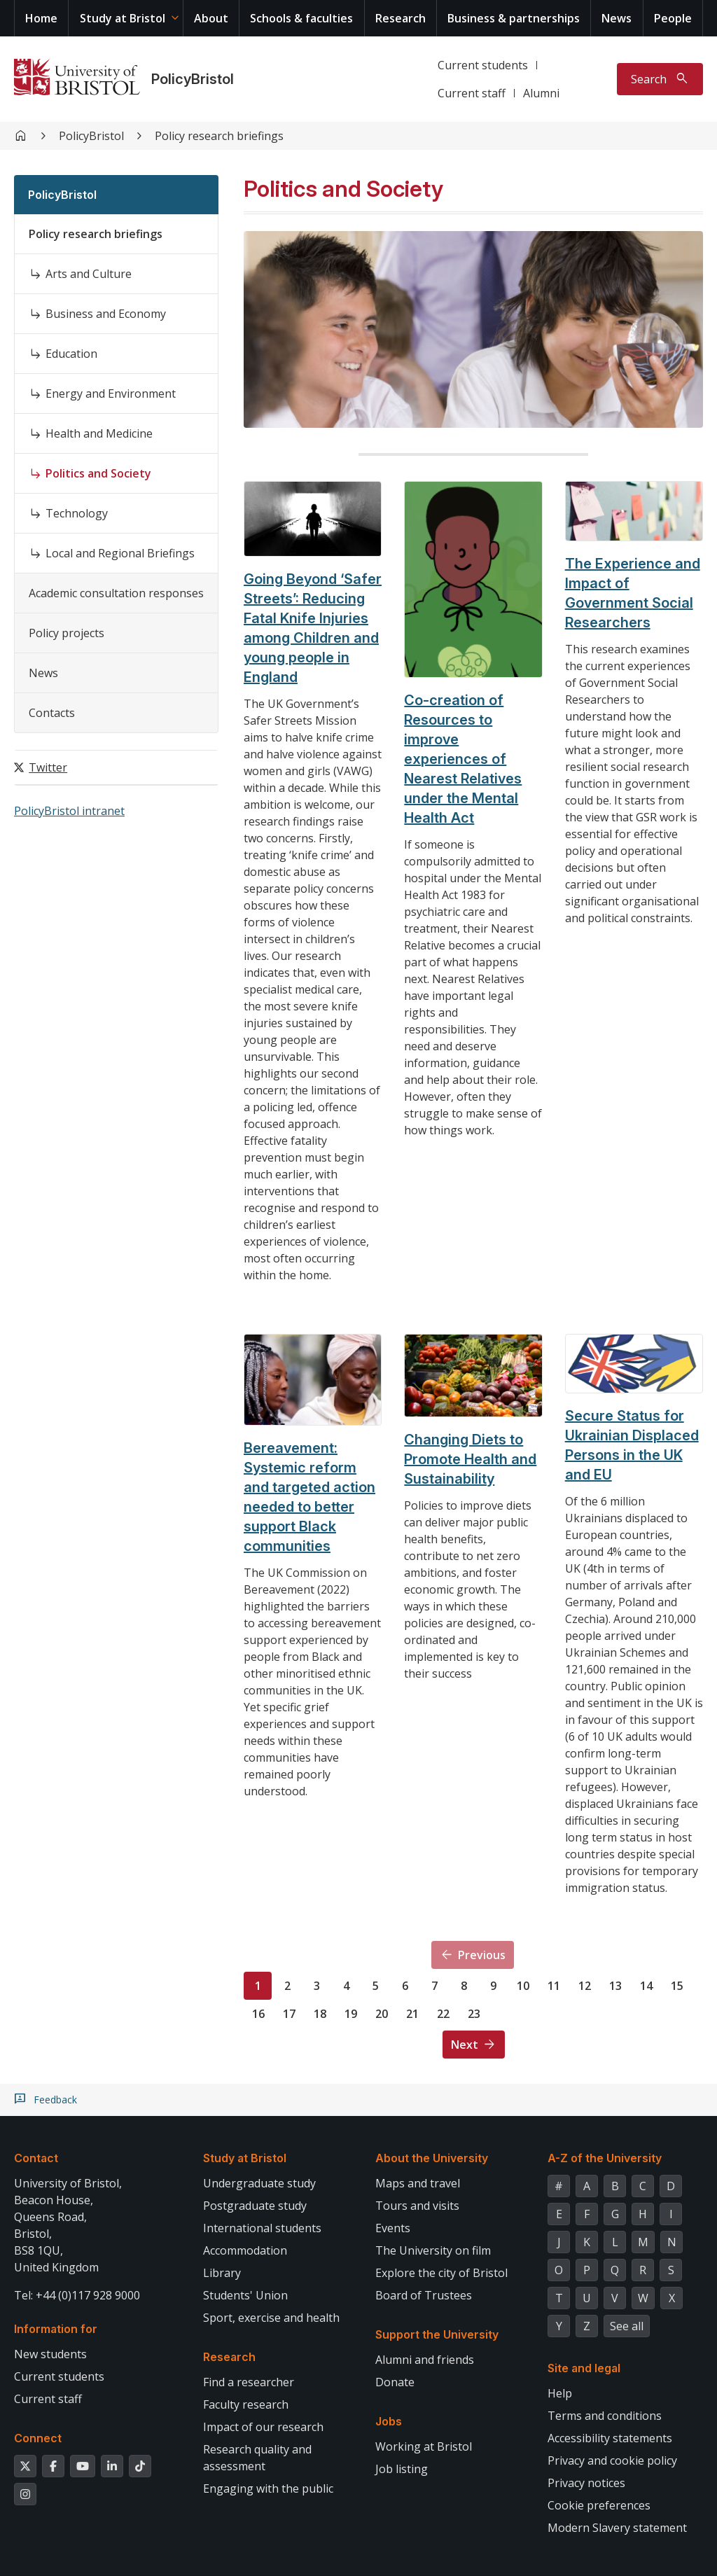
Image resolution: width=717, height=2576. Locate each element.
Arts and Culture (89, 273)
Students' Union (245, 2295)
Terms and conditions (605, 2415)
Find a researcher (248, 2382)
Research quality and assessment (257, 2458)
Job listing (401, 2469)
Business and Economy (106, 313)
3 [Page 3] (317, 1985)
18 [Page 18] (320, 2013)
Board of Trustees (423, 2295)
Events (392, 2228)
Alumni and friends (424, 2359)
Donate (395, 2382)
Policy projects (66, 633)
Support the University (437, 2334)
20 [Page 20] (381, 2013)
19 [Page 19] (350, 2013)
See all (626, 2326)
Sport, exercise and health (271, 2317)
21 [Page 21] (412, 2013)
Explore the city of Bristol (441, 2273)
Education (71, 353)
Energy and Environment (111, 393)
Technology (77, 513)
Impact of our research (263, 2427)
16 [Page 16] (258, 2013)
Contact (36, 2158)
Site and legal (584, 2368)
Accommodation (245, 2250)
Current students (483, 65)
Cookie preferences (599, 2505)
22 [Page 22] (443, 2013)
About (211, 18)
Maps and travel (417, 2183)
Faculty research (245, 2404)
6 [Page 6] (405, 1985)
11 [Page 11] (554, 1985)
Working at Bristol (423, 2446)
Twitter (48, 767)
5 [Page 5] (376, 1985)
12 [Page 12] (584, 1985)
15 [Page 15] (677, 1985)
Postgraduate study (255, 2205)
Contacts (52, 712)
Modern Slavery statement (617, 2527)
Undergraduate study (259, 2183)
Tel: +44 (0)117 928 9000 (77, 2295)
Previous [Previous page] (482, 1955)
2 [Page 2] (287, 1985)
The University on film (433, 2250)
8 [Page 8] (464, 1985)
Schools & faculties (301, 18)
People (673, 18)
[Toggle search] (660, 79)
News (616, 18)
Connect (38, 2438)
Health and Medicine (99, 433)
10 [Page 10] (523, 1985)
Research (400, 18)
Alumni (541, 93)
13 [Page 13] (615, 1985)
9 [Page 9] (493, 1985)
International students (262, 2228)
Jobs (388, 2421)
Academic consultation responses (116, 593)
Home (41, 18)
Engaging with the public (268, 2488)
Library (222, 2273)
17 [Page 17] (289, 2013)
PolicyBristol (192, 79)
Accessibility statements (610, 2438)
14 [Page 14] (646, 1985)
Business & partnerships (513, 18)
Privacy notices (586, 2483)
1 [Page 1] (258, 1985)
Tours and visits (417, 2205)
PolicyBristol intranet (69, 811)
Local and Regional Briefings (120, 553)
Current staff (472, 93)
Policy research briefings (219, 136)
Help (560, 2393)
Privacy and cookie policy (612, 2460)
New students (50, 2354)
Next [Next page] (464, 2044)
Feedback (55, 2100)
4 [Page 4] (346, 1985)
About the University (431, 2158)
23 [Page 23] (474, 2013)
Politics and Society (98, 473)
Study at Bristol (122, 18)
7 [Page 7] (434, 1985)
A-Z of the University (605, 2158)
